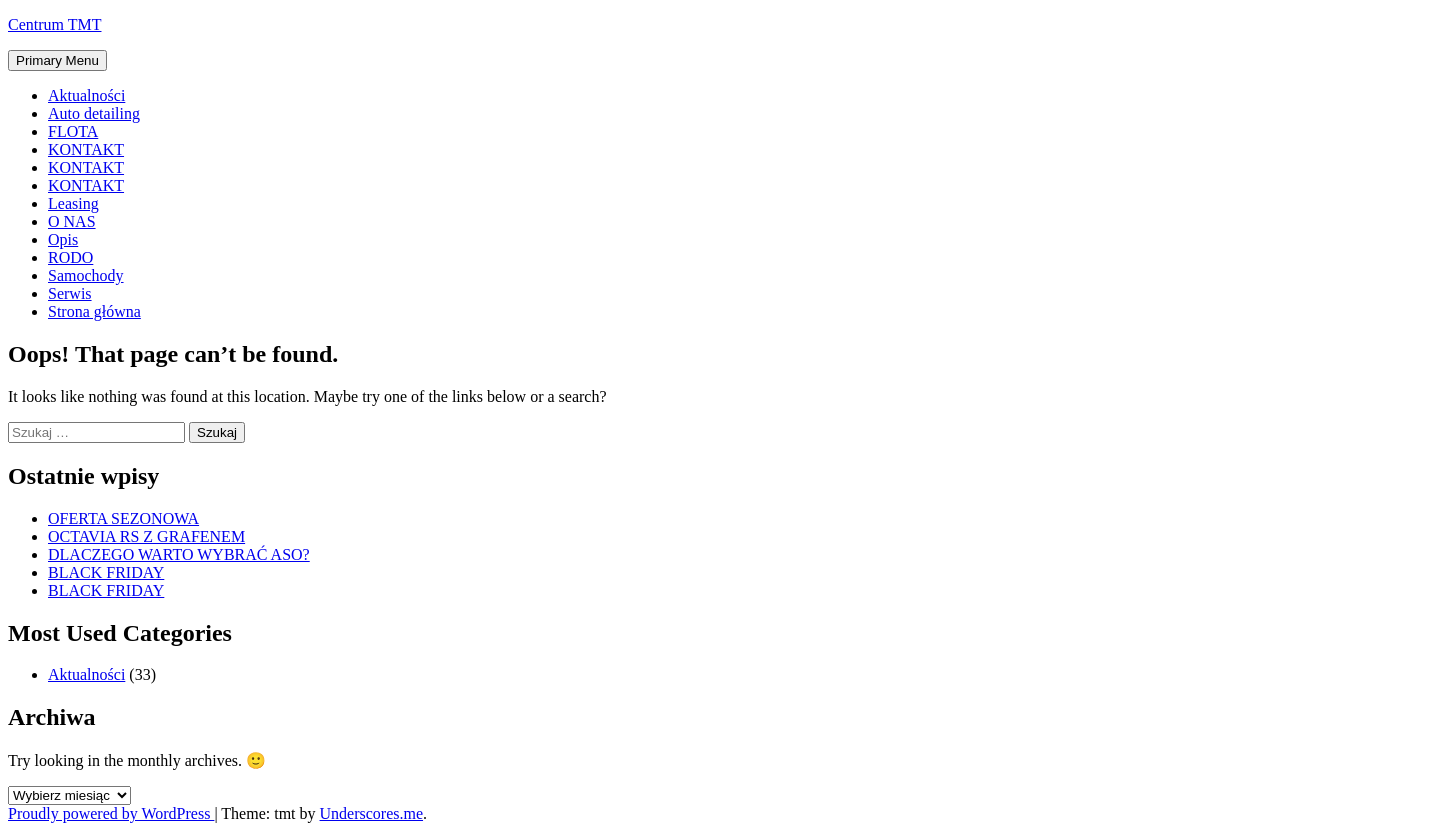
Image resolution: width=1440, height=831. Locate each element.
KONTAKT (86, 149)
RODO (70, 257)
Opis (63, 239)
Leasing (73, 203)
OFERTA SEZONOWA (123, 518)
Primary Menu (57, 60)
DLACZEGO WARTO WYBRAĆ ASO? (179, 554)
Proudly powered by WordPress (111, 813)
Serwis (70, 293)
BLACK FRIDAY (106, 572)
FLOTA (73, 131)
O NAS (72, 221)
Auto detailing (94, 113)
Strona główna (94, 311)
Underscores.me (372, 813)
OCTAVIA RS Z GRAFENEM (146, 536)
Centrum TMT (54, 24)
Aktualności (86, 95)
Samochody (86, 275)
